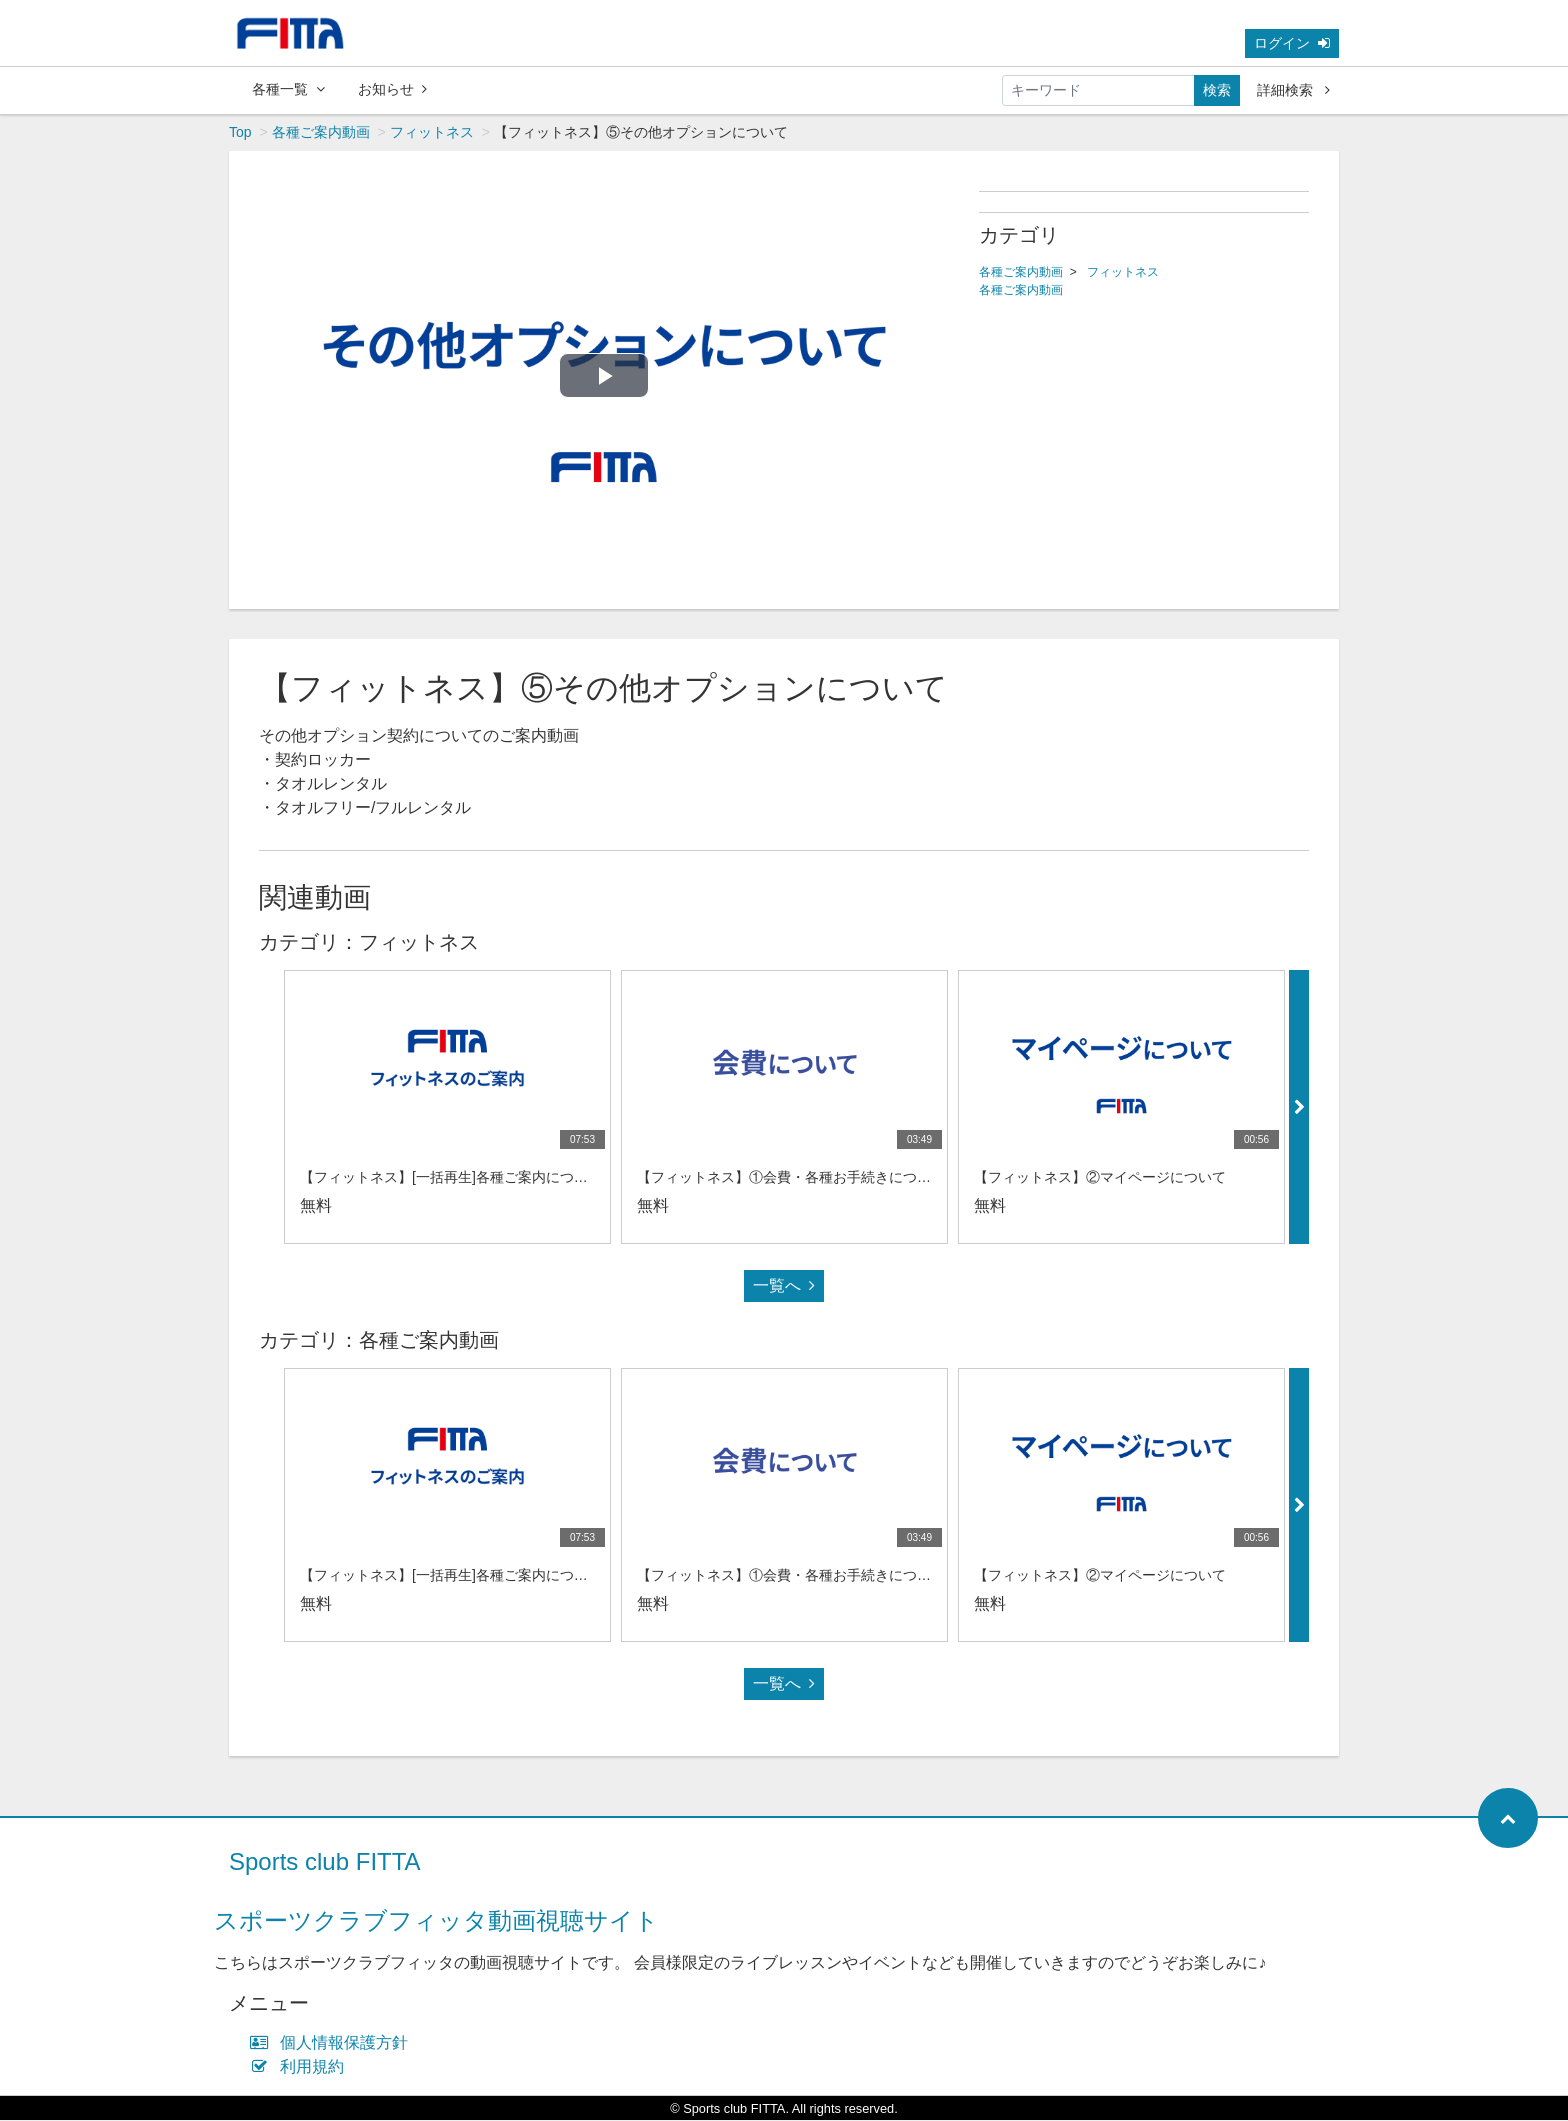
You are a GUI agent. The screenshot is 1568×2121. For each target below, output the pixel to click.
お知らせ (392, 89)
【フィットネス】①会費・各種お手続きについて (791, 1178)
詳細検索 (1293, 90)
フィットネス (432, 133)
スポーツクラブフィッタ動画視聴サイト (436, 1921)
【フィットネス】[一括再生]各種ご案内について (451, 1178)
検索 (1217, 90)
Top (240, 133)
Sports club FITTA (325, 1862)
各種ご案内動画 (321, 133)
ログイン (1292, 43)
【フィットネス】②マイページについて (1100, 1178)
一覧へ (784, 1286)
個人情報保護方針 (333, 2043)
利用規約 (301, 2067)
